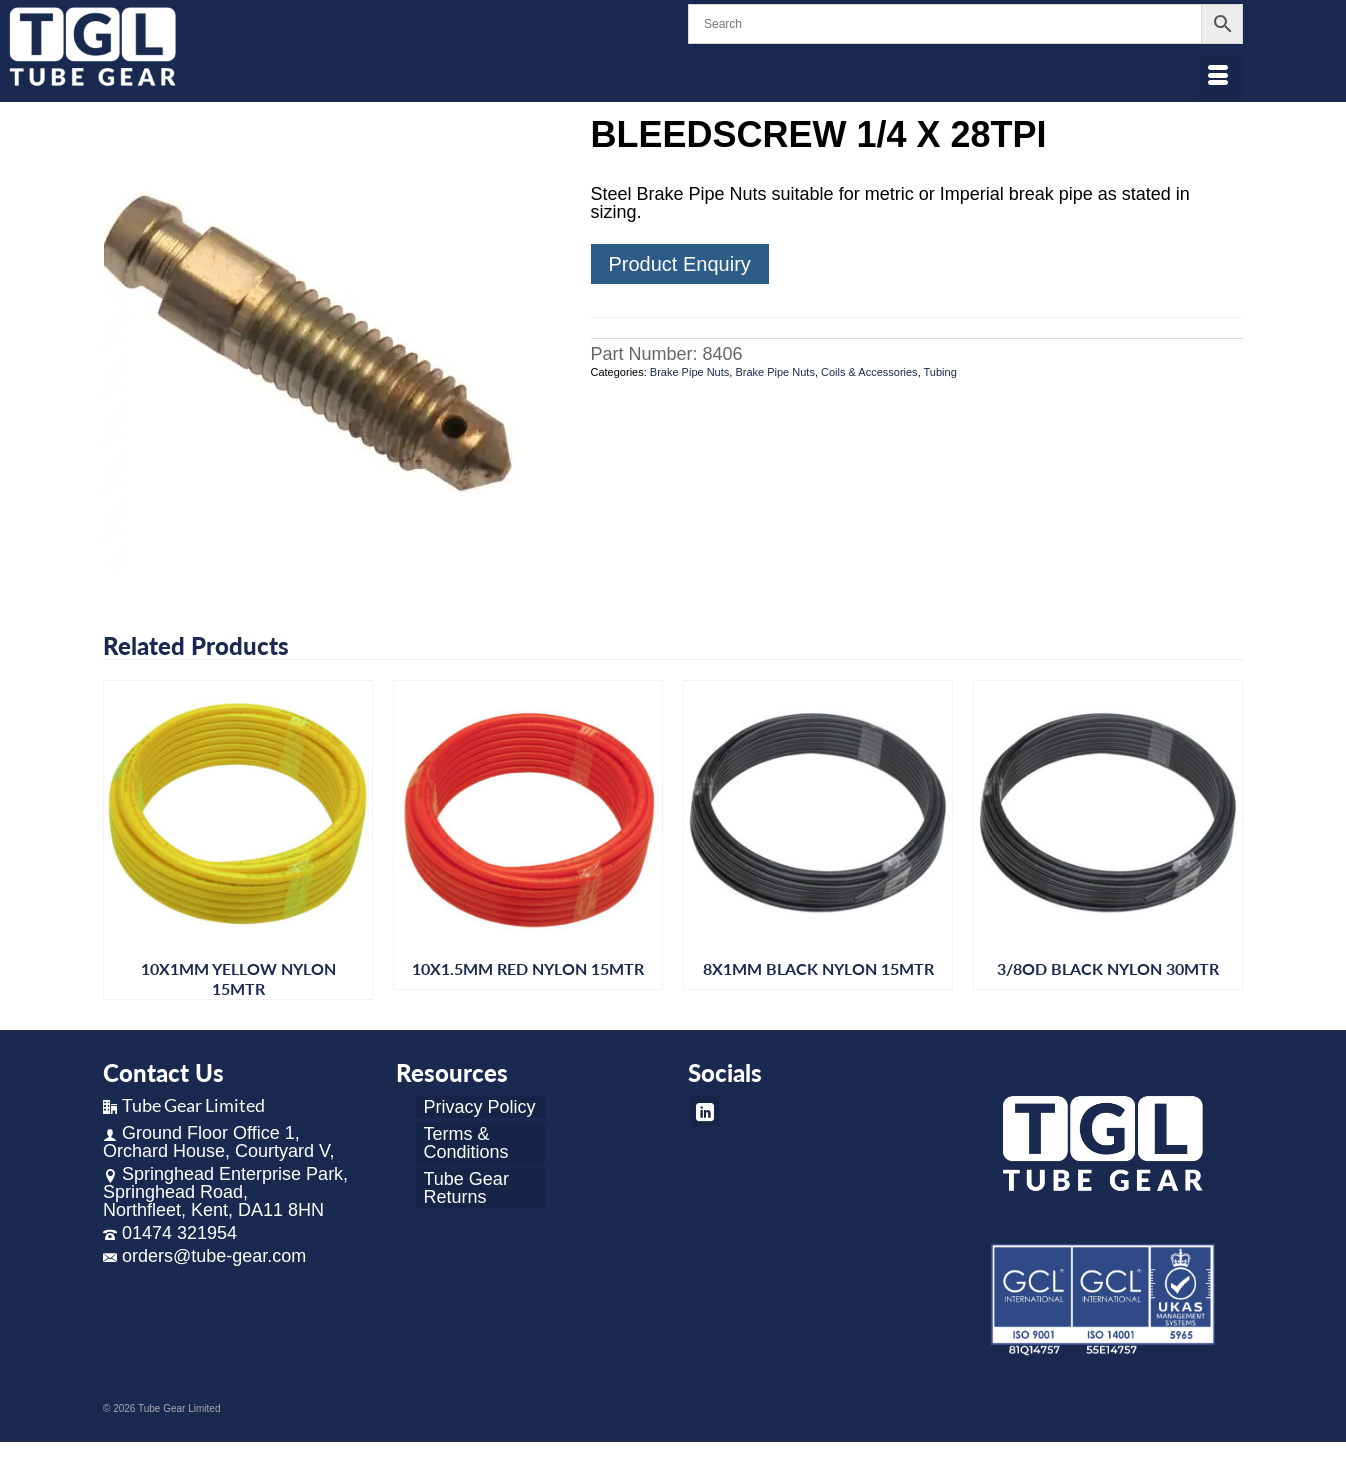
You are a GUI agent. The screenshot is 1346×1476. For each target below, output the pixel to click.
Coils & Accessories (869, 372)
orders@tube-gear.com (204, 1256)
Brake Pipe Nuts (689, 372)
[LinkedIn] (705, 1111)
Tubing (940, 372)
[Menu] (1218, 77)
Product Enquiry (680, 264)
